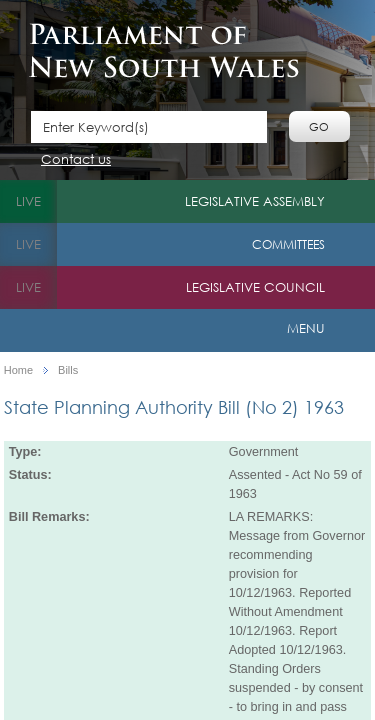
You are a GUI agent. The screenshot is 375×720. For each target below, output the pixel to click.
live (28, 201)
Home (18, 370)
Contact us (76, 160)
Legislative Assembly (255, 201)
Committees (288, 244)
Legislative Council (255, 287)
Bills (68, 370)
